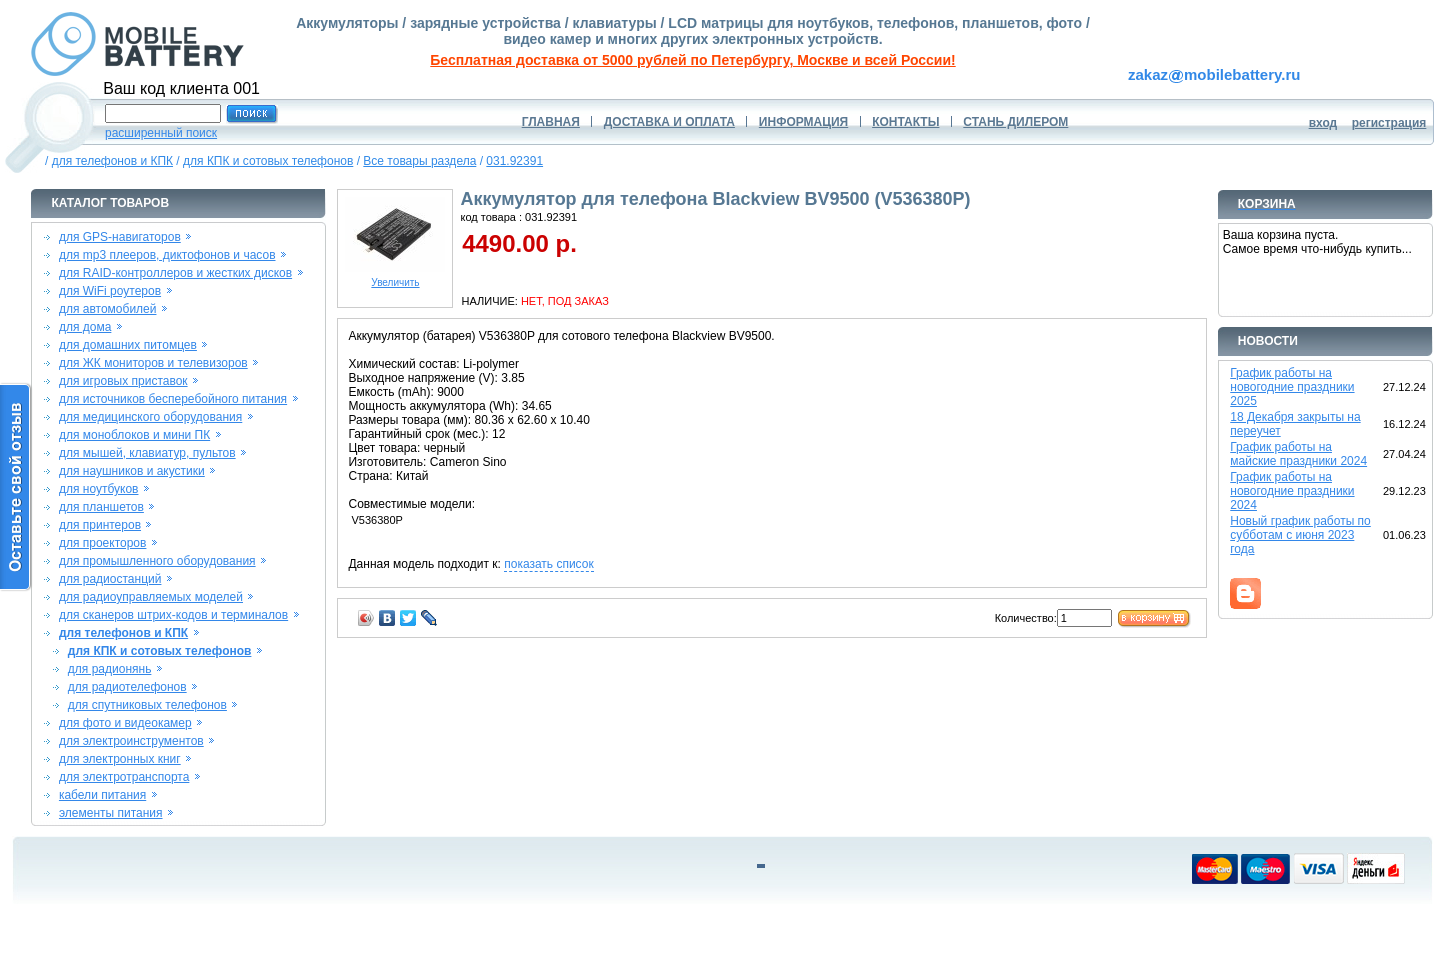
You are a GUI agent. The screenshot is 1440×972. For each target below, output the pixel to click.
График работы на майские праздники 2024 (1298, 454)
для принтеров (100, 525)
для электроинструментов (131, 741)
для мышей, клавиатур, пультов (147, 453)
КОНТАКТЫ (905, 122)
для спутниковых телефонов (147, 705)
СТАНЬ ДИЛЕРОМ (1015, 122)
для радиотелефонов (127, 687)
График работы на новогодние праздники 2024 (1292, 491)
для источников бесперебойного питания (173, 399)
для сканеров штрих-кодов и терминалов (173, 615)
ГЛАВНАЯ (551, 122)
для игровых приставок (123, 381)
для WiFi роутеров (110, 291)
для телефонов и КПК (112, 161)
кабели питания (102, 795)
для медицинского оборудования (150, 417)
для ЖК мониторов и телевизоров (153, 363)
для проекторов (103, 543)
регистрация (1389, 123)
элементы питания (111, 813)
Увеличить (395, 278)
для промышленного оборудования (157, 561)
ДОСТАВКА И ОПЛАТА (669, 122)
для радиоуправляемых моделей (151, 597)
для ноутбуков (99, 489)
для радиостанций (110, 579)
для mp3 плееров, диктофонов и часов (167, 255)
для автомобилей (108, 309)
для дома (85, 327)
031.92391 (514, 161)
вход (1323, 123)
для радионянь (110, 669)
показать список (548, 564)
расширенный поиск (161, 133)
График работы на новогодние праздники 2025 (1292, 387)
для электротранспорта (124, 777)
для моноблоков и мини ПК (134, 435)
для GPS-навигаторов (120, 237)
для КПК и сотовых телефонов (268, 161)
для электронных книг (120, 759)
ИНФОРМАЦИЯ (803, 122)
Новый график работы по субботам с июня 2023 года (1300, 535)
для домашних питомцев (128, 345)
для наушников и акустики (132, 471)
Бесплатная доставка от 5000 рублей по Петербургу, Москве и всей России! (692, 60)
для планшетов (101, 507)
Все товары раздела (419, 161)
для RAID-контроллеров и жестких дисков (175, 273)
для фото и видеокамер (125, 723)
